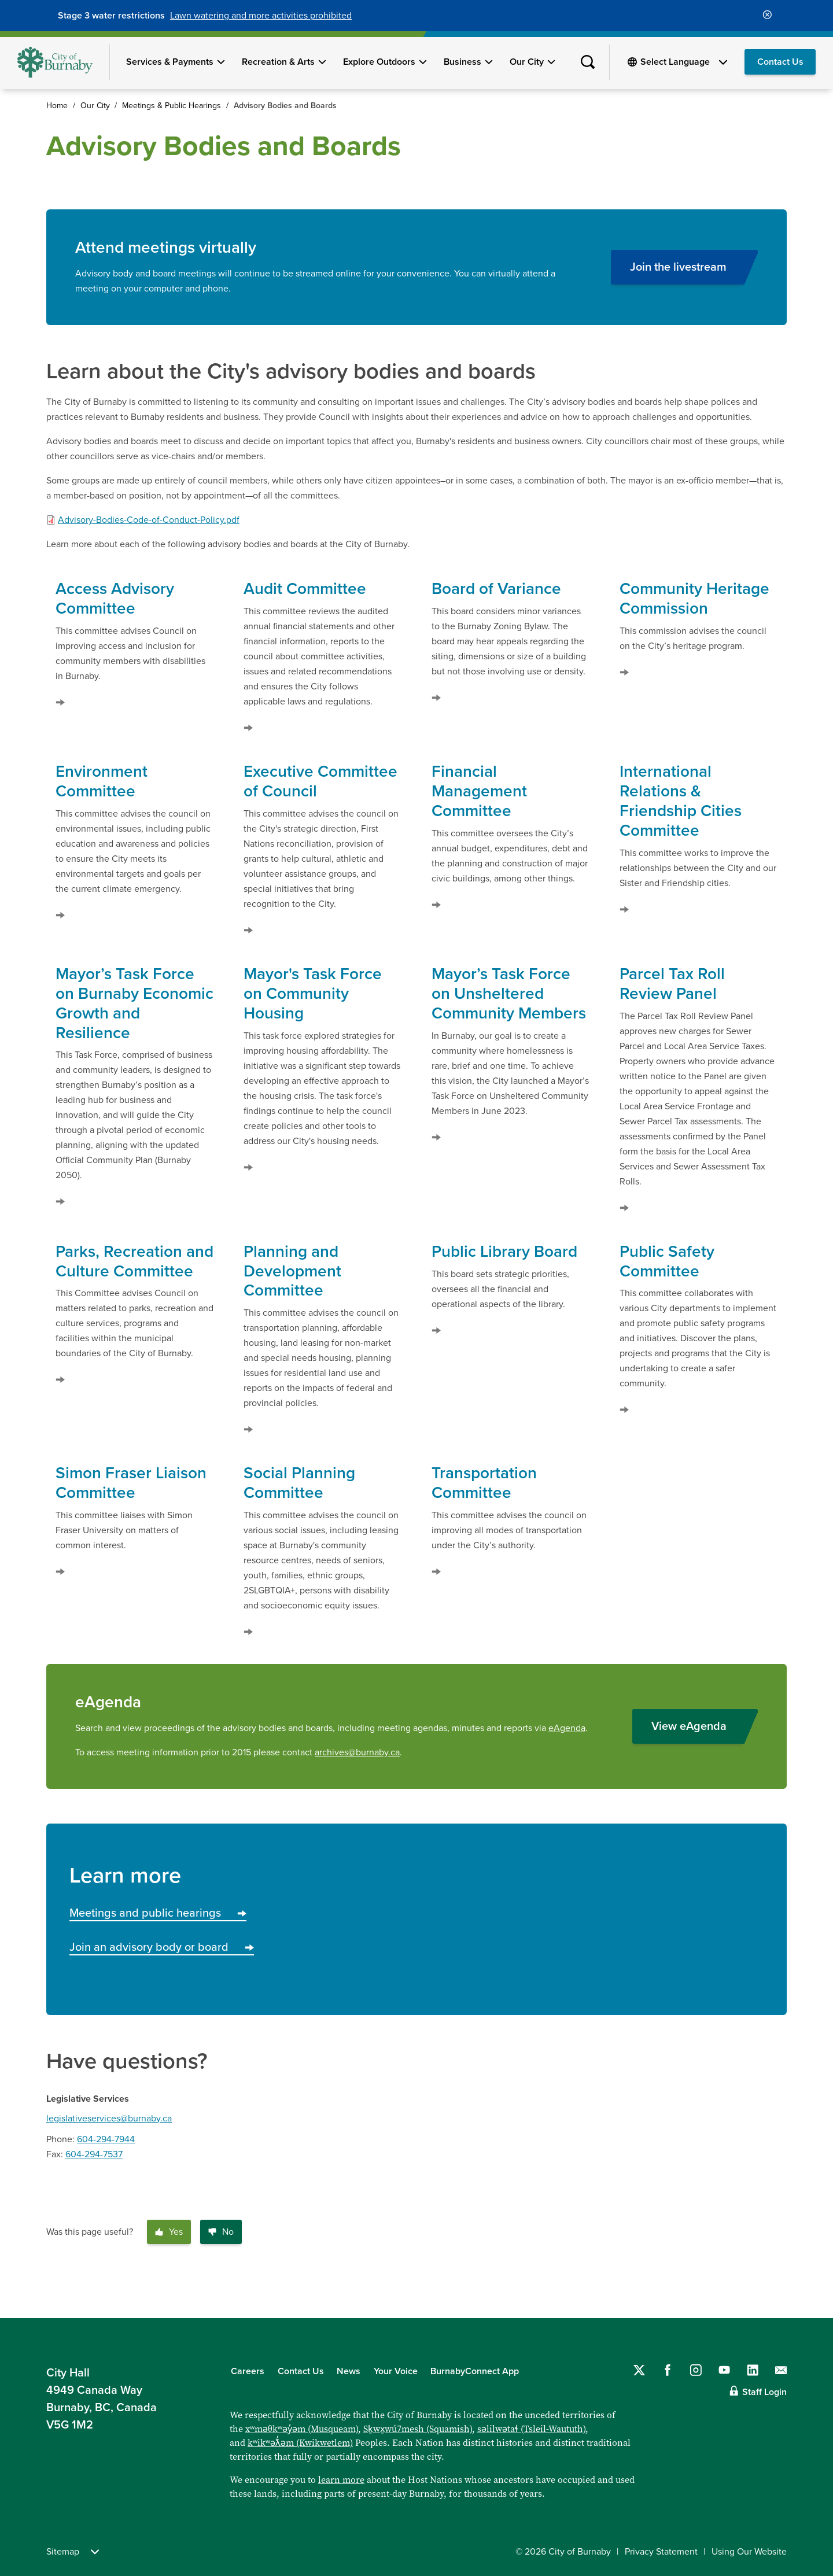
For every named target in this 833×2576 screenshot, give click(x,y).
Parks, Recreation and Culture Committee (134, 1261)
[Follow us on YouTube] (724, 2370)
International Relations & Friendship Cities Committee (681, 801)
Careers (247, 2371)
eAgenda (566, 1728)
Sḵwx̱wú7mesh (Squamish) (417, 2429)
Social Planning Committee (299, 1483)
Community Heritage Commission (694, 598)
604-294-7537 (94, 2154)
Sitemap (72, 2551)
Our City (527, 62)
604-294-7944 (106, 2139)
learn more (341, 2480)
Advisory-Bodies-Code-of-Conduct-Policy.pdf (148, 520)
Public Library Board (504, 1251)
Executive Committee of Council (320, 781)
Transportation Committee (484, 1483)
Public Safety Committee (667, 1261)
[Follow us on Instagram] (696, 2370)
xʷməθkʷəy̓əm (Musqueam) (301, 2429)
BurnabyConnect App (474, 2371)
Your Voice (396, 2371)
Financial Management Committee (479, 791)
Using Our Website (749, 2551)
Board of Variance (496, 589)
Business (462, 62)
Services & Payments (169, 62)
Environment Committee (102, 781)
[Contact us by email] (781, 2370)
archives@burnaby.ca (357, 1752)
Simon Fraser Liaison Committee (131, 1483)
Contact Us (780, 62)
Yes (169, 2232)
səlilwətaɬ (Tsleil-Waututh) (531, 2429)
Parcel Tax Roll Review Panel (672, 983)
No (221, 2232)
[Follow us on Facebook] (667, 2370)
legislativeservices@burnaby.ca (109, 2118)
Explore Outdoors (379, 62)
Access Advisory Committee (115, 598)
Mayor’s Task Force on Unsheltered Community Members (509, 993)
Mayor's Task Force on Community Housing (313, 993)
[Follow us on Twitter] (639, 2370)
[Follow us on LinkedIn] (752, 2370)
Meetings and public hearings (157, 1913)
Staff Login (764, 2392)
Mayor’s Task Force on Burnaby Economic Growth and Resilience (134, 1003)
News (348, 2371)
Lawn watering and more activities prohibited (261, 15)
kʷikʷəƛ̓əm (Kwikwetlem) (300, 2443)
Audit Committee (305, 589)
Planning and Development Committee (292, 1271)
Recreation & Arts (278, 62)
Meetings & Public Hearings (171, 105)
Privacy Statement (661, 2551)
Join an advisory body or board (161, 1947)
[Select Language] (683, 61)
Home (57, 105)
